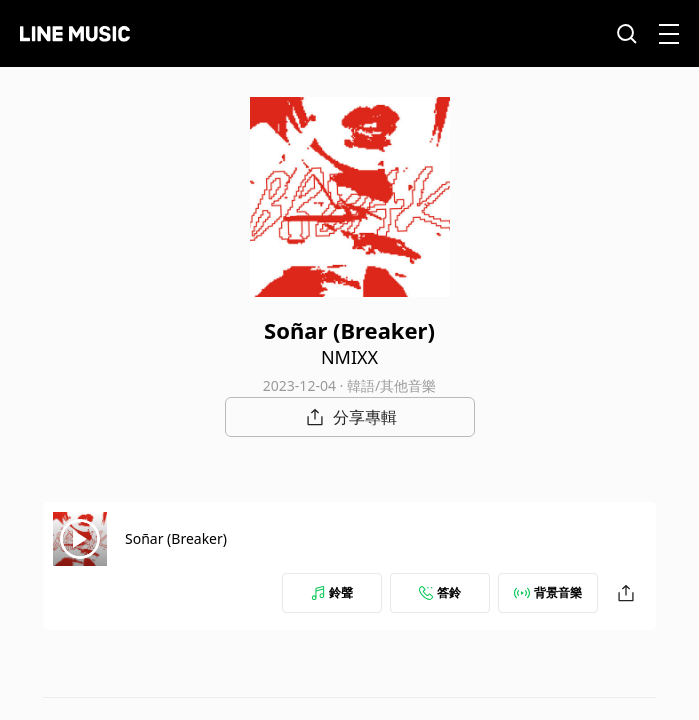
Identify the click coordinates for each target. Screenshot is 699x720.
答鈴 (440, 592)
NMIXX (349, 357)
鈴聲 (332, 592)
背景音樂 (548, 592)
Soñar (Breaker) (176, 538)
